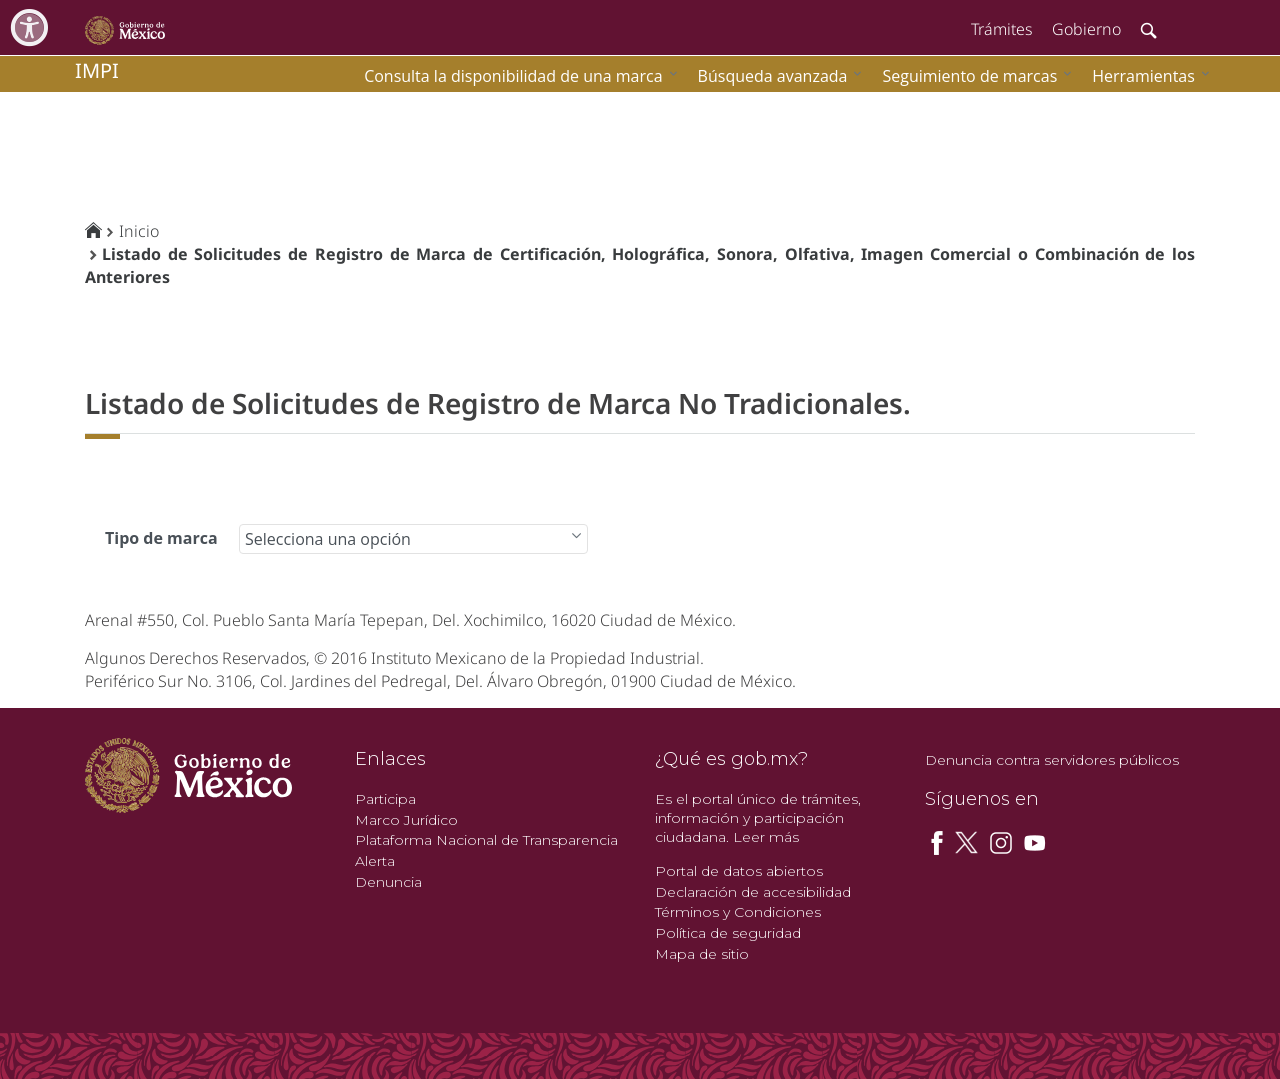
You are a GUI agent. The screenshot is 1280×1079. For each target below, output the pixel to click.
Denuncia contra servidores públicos (1052, 760)
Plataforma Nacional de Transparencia (486, 840)
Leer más (766, 837)
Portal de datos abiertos (739, 871)
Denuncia (388, 882)
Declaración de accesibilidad (753, 892)
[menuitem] (1146, 75)
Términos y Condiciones (738, 912)
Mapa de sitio (702, 954)
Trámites (1001, 29)
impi (97, 70)
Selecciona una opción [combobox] (328, 539)
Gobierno (1086, 29)
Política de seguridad (728, 933)
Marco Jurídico (406, 820)
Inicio (139, 231)
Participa (385, 799)
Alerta (375, 861)
